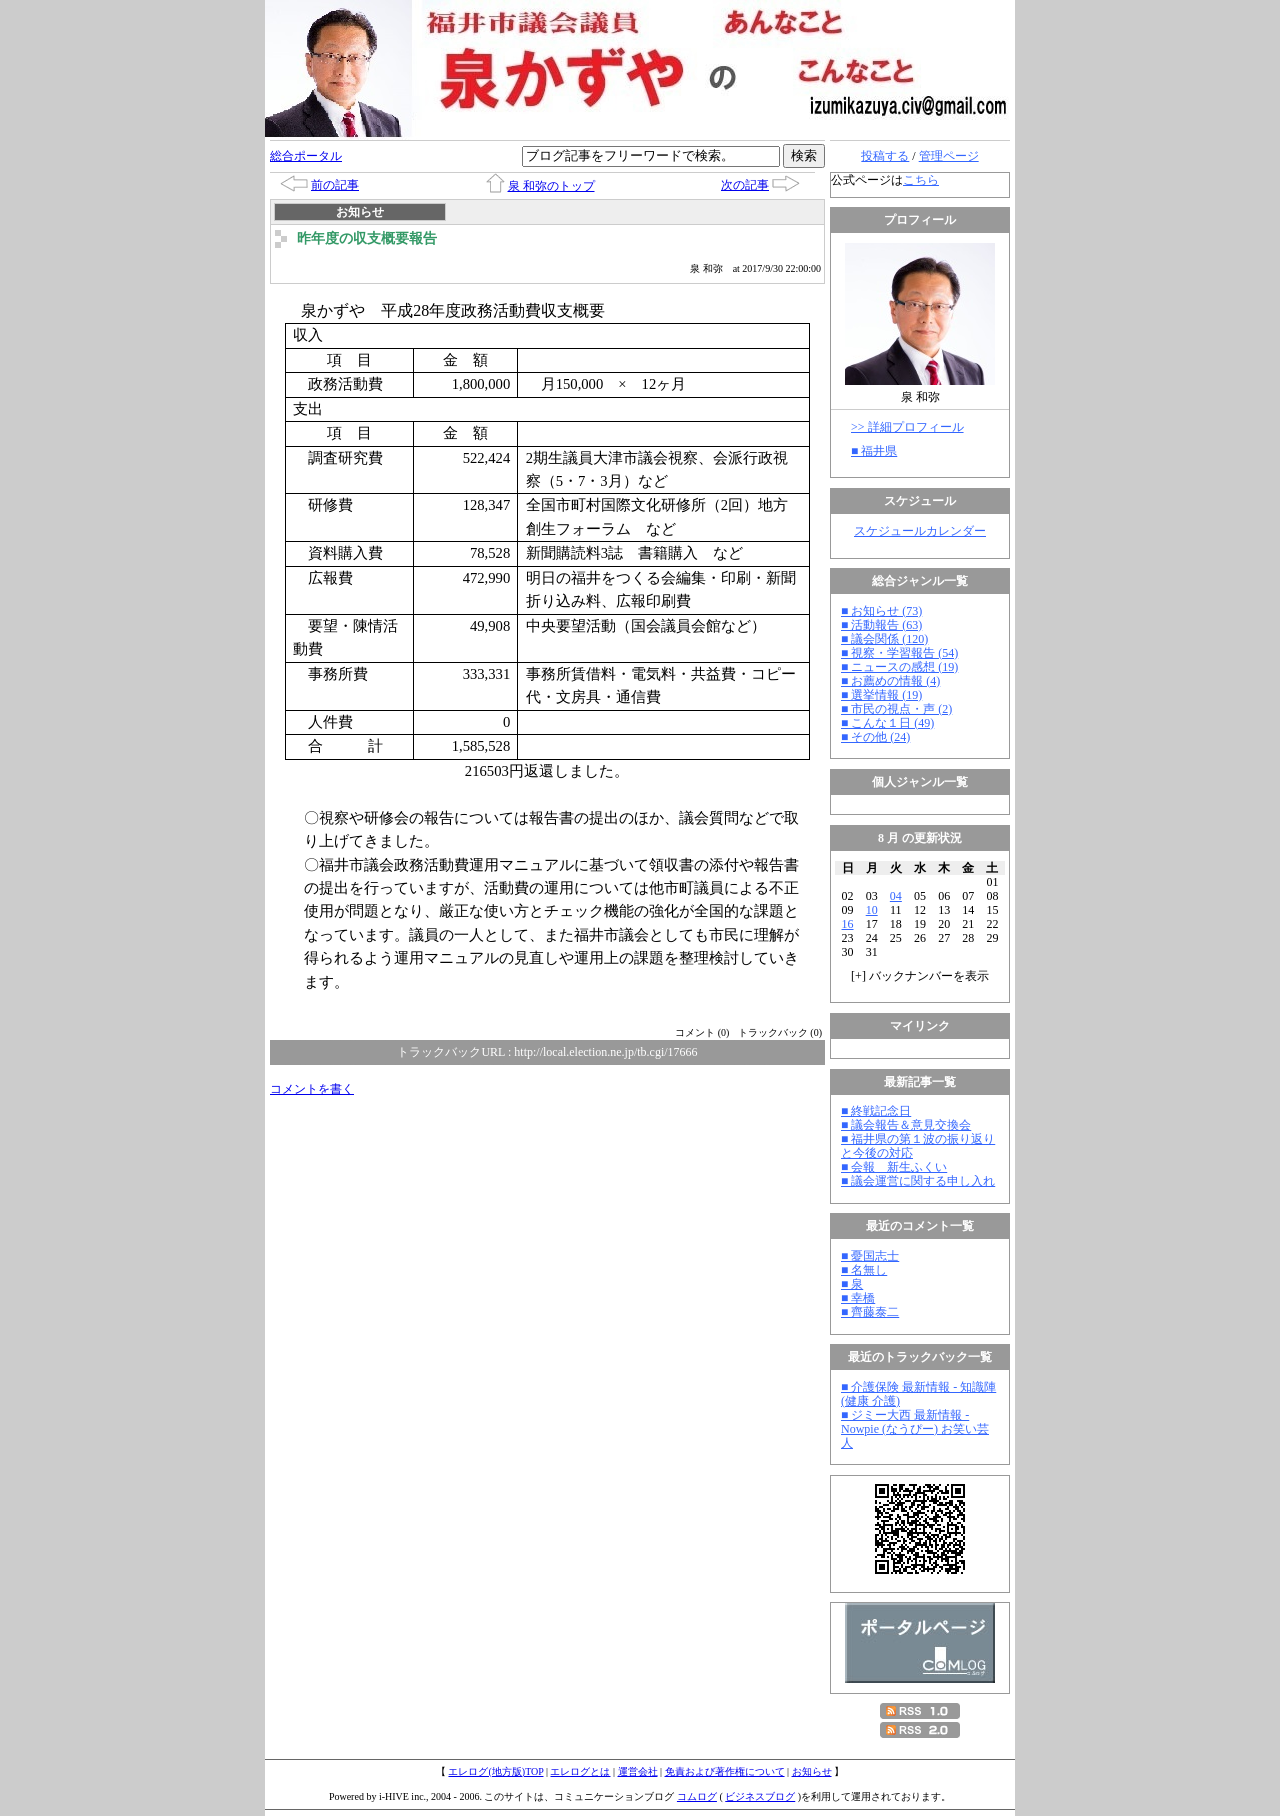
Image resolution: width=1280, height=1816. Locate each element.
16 (848, 924)
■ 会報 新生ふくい (894, 1167)
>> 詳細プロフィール (907, 427)
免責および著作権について (725, 1771)
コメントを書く (312, 1089)
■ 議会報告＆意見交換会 (906, 1125)
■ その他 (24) (875, 737)
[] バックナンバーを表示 (920, 976)
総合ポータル (306, 156)
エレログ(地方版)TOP (495, 1771)
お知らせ (812, 1771)
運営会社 (638, 1771)
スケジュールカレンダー (920, 531)
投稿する (885, 156)
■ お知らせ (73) (881, 611)
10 (872, 910)
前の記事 (335, 185)
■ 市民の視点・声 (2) (896, 709)
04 (896, 896)
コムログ (697, 1796)
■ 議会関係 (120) (884, 639)
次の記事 (745, 185)
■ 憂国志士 (870, 1256)
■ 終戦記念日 (876, 1111)
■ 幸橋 (858, 1298)
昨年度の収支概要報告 (367, 238)
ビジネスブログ (760, 1796)
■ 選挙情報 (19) (881, 695)
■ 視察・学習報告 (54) (899, 653)
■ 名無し (864, 1270)
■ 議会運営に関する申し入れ (918, 1181)
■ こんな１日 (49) (887, 723)
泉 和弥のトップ (551, 186)
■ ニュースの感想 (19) (899, 667)
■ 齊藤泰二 (870, 1312)
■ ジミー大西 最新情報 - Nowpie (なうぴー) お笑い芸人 (915, 1429)
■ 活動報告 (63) (881, 625)
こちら (921, 180)
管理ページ (949, 156)
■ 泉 (852, 1284)
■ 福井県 (874, 451)
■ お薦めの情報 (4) (890, 681)
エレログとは (580, 1771)
